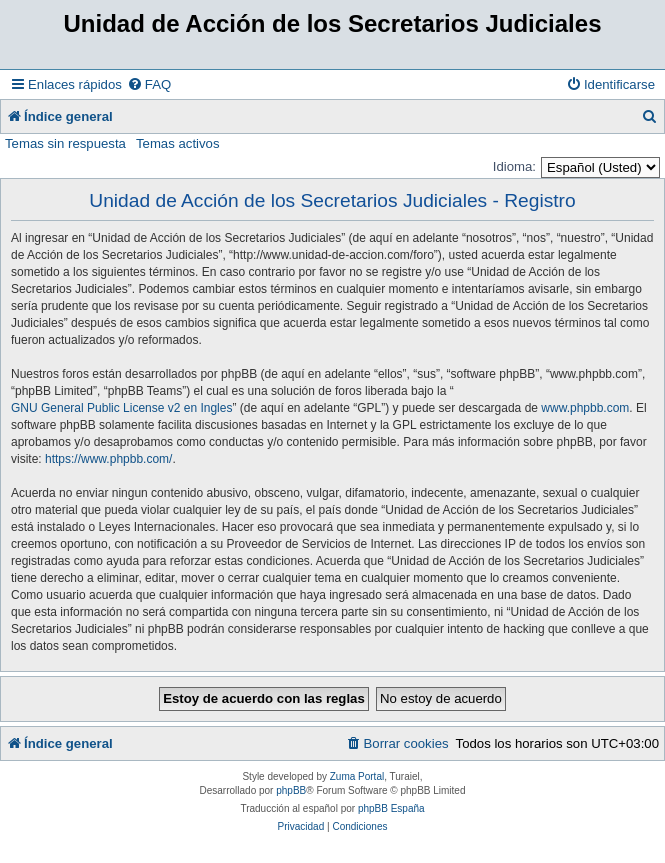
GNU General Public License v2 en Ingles (121, 408)
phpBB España (391, 808)
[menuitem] (149, 84)
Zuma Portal (357, 776)
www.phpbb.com (585, 408)
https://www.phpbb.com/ (108, 459)
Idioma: (514, 166)
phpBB (291, 790)
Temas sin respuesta (65, 143)
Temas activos (178, 143)
